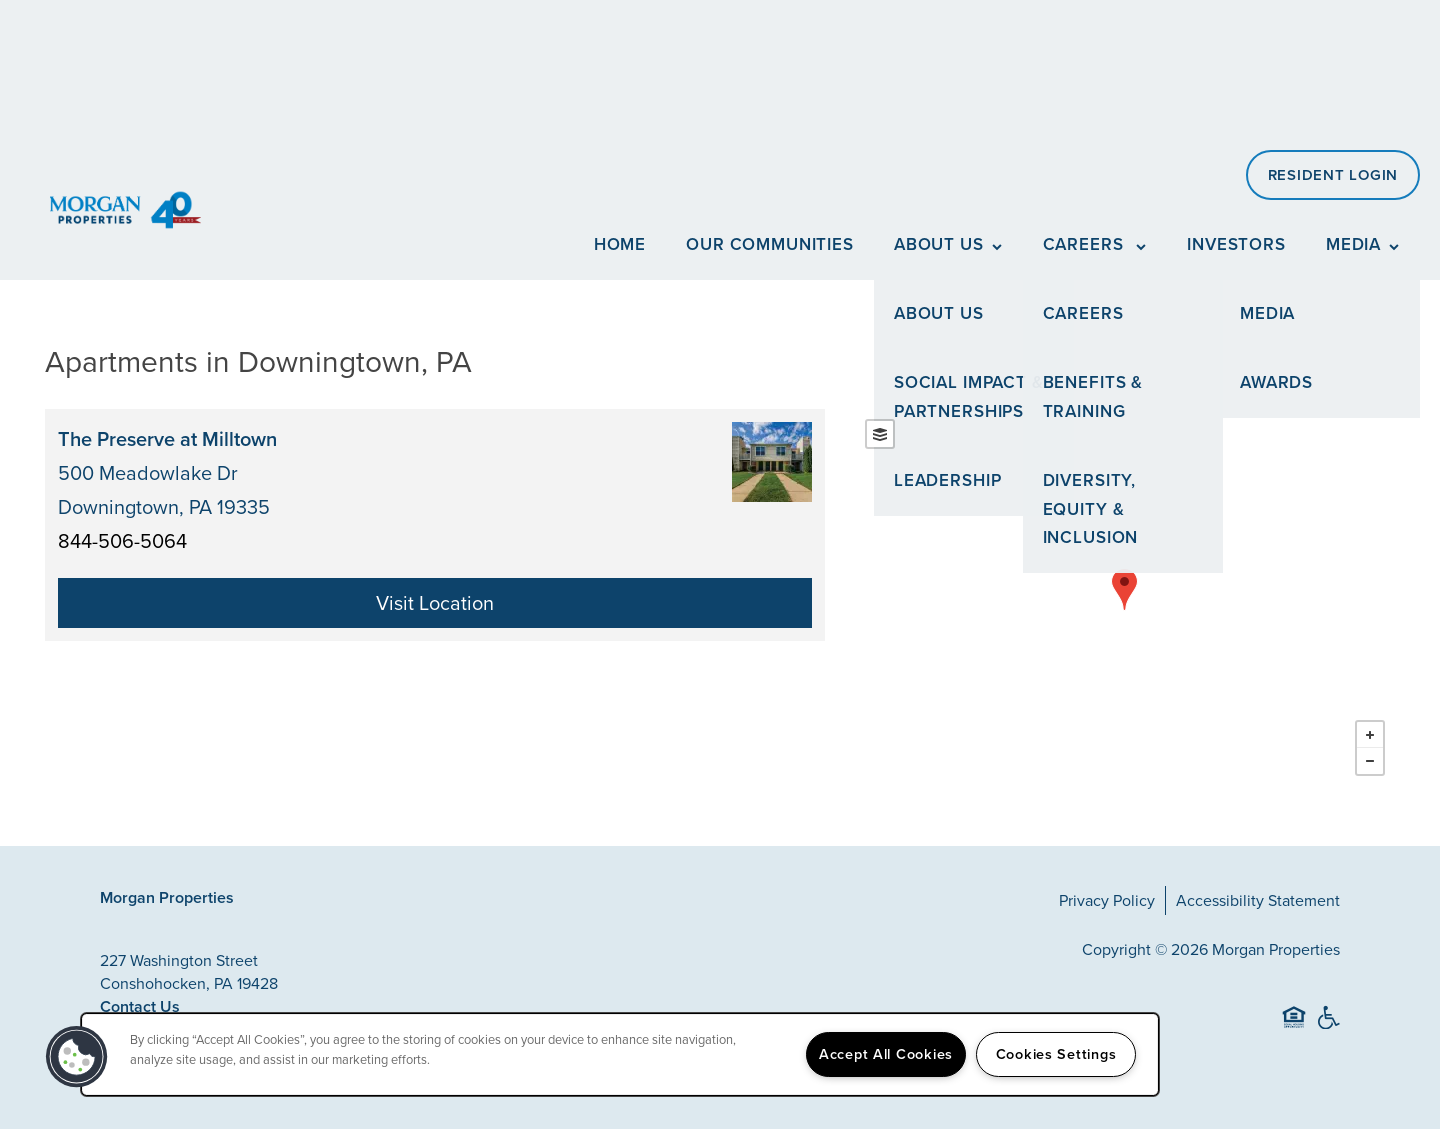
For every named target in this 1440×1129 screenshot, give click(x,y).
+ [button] (1370, 735)
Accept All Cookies (886, 1054)
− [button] (1370, 761)
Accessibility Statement (1258, 900)
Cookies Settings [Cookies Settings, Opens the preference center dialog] (1056, 1054)
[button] (1333, 175)
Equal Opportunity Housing (1294, 1026)
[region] (620, 1054)
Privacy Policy (1107, 900)
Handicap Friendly (1328, 1026)
